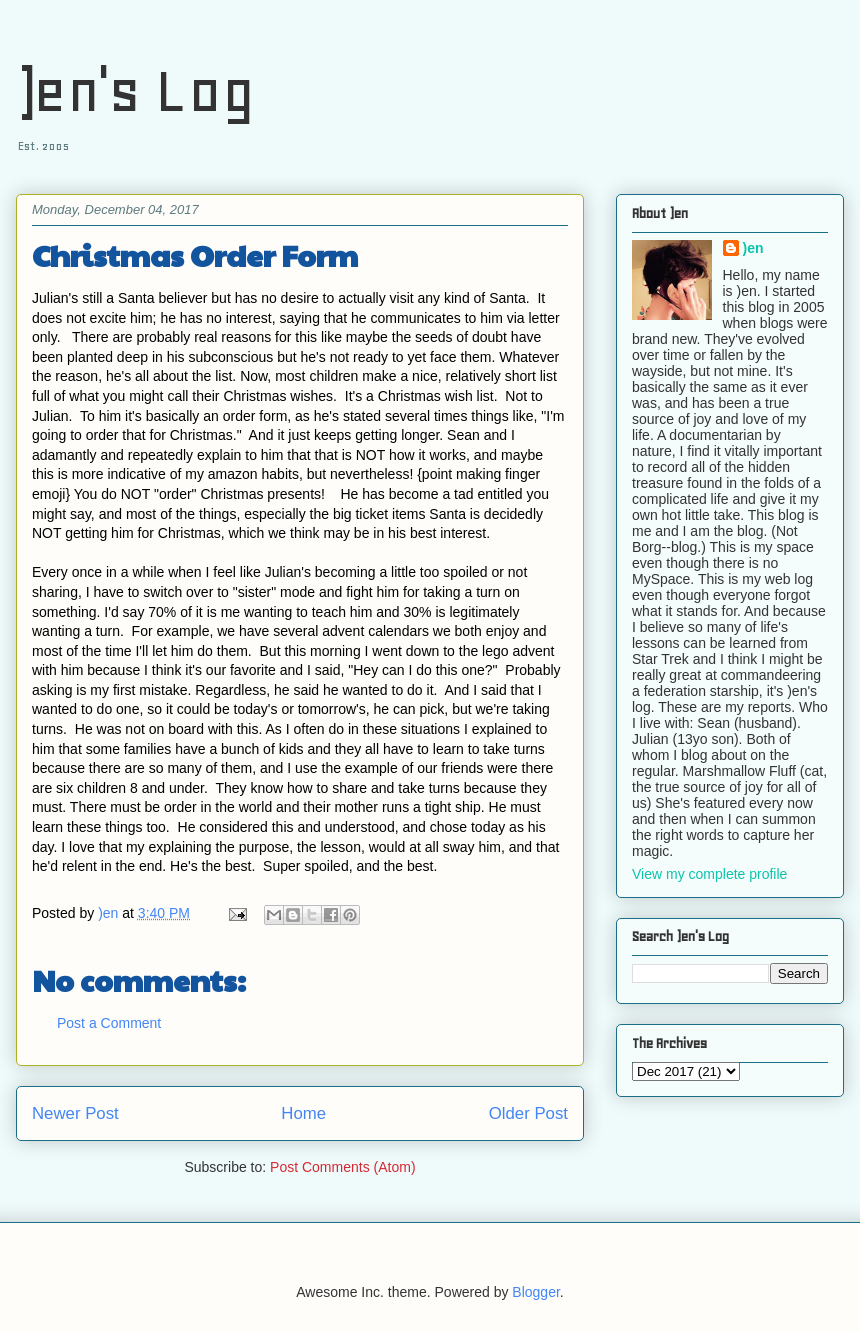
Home (303, 1113)
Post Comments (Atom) (342, 1167)
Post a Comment (109, 1023)
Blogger (535, 1292)
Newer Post (75, 1113)
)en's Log (135, 90)
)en (753, 248)
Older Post (528, 1113)
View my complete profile (709, 874)
